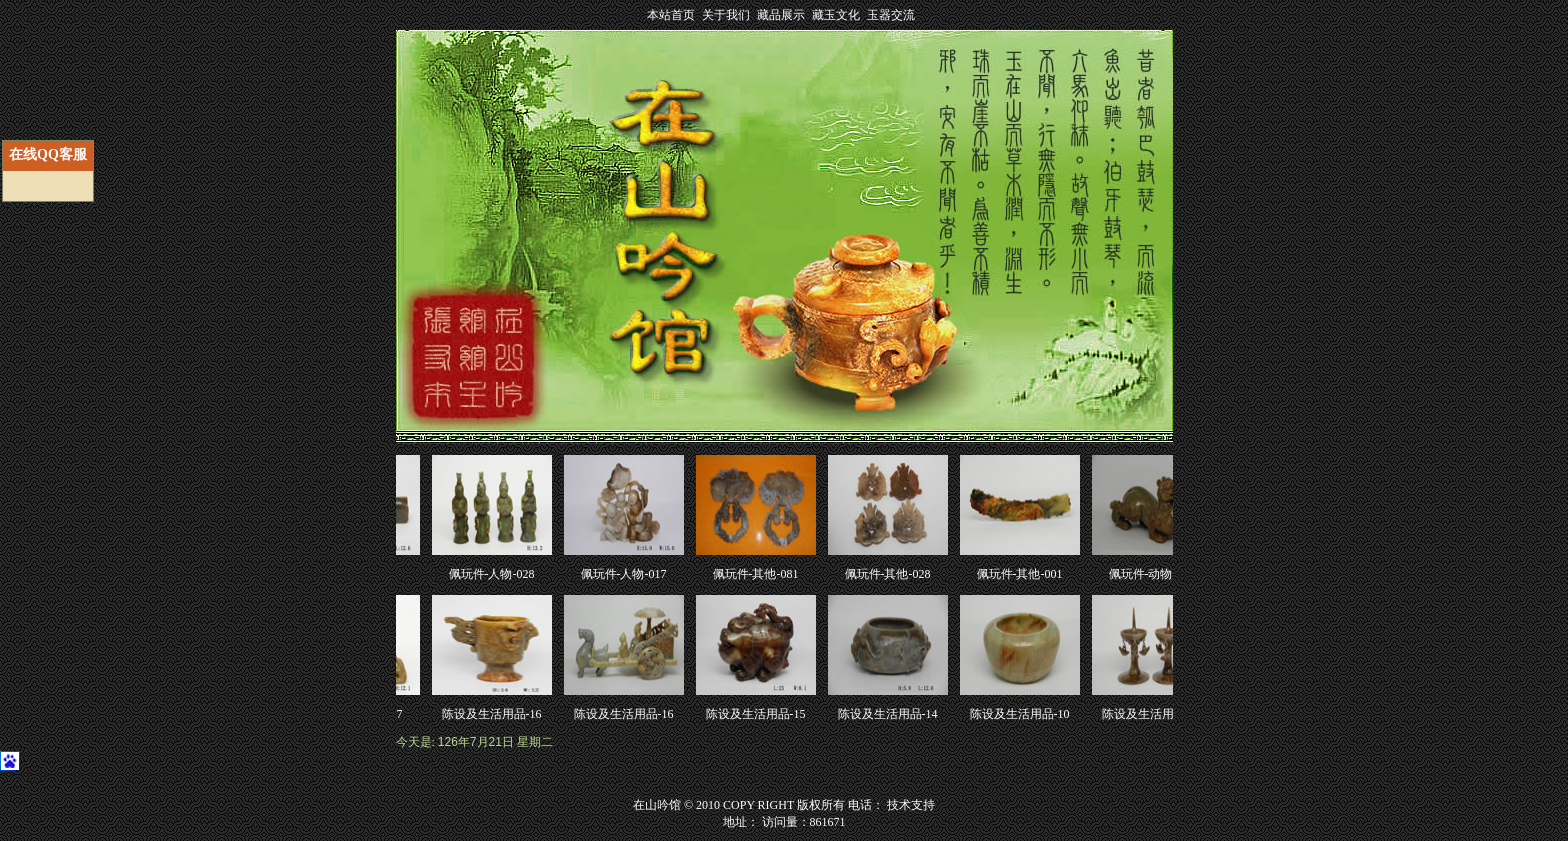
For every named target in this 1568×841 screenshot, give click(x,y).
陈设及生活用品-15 (758, 714)
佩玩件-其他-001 (1022, 574)
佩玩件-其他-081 (758, 574)
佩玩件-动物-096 (1154, 574)
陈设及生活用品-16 (494, 714)
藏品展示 (781, 15)
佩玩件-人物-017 (626, 574)
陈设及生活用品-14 (890, 714)
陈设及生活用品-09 (1154, 714)
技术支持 (911, 805)
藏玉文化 (836, 15)
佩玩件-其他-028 (890, 574)
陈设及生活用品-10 (1022, 714)
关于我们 (726, 15)
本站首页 (671, 15)
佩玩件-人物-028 (494, 574)
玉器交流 (891, 15)
